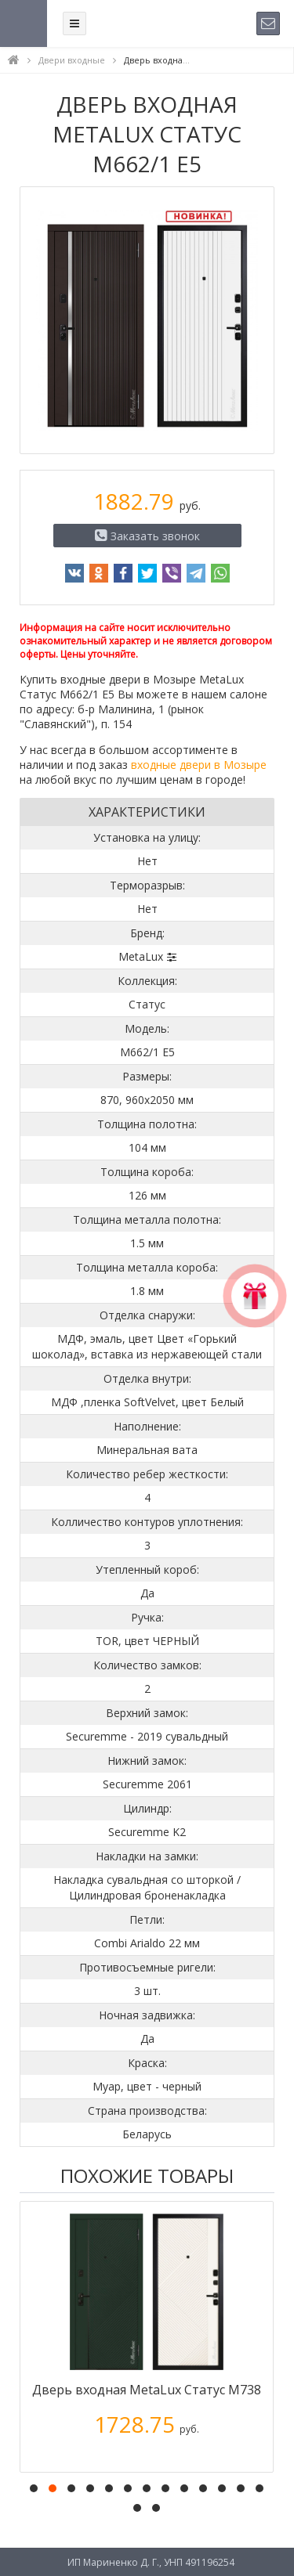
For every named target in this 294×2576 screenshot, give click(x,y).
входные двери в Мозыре (199, 764)
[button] (33, 2488)
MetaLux (140, 956)
